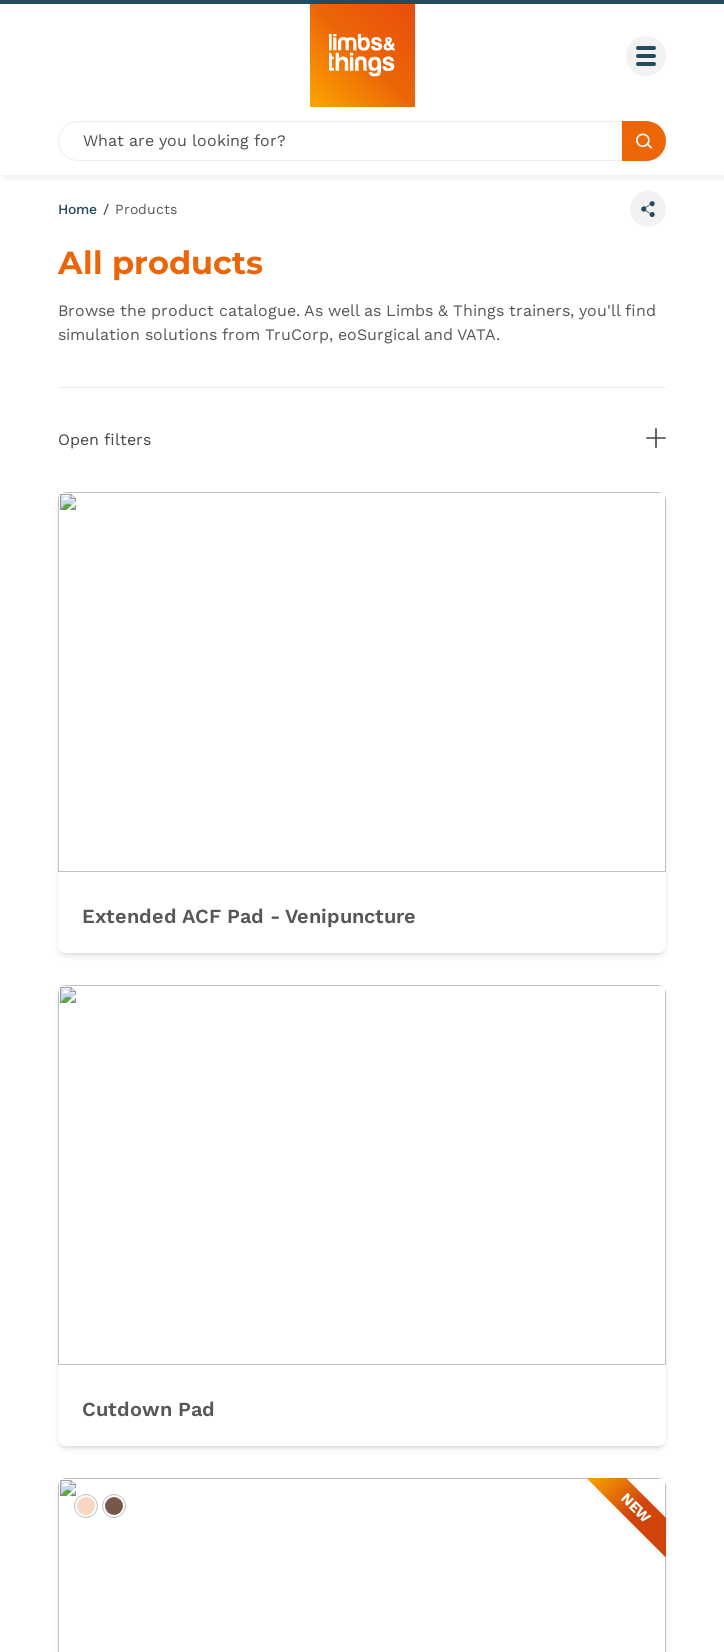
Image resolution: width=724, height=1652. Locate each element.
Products (146, 209)
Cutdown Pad (148, 1409)
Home (77, 209)
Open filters (362, 438)
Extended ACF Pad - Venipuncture (249, 916)
